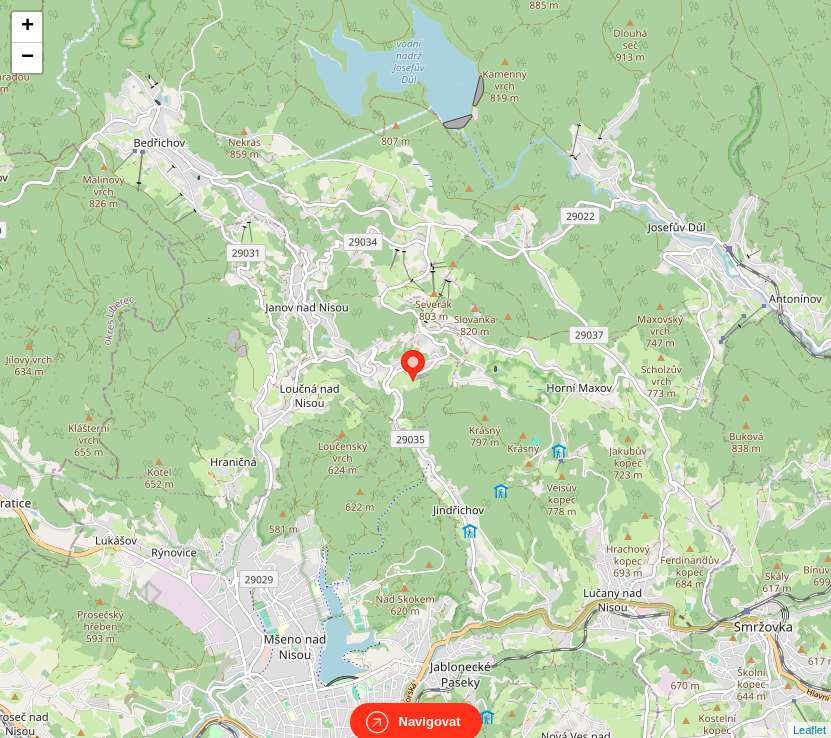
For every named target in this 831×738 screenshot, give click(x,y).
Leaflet (809, 712)
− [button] (27, 58)
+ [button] (27, 27)
